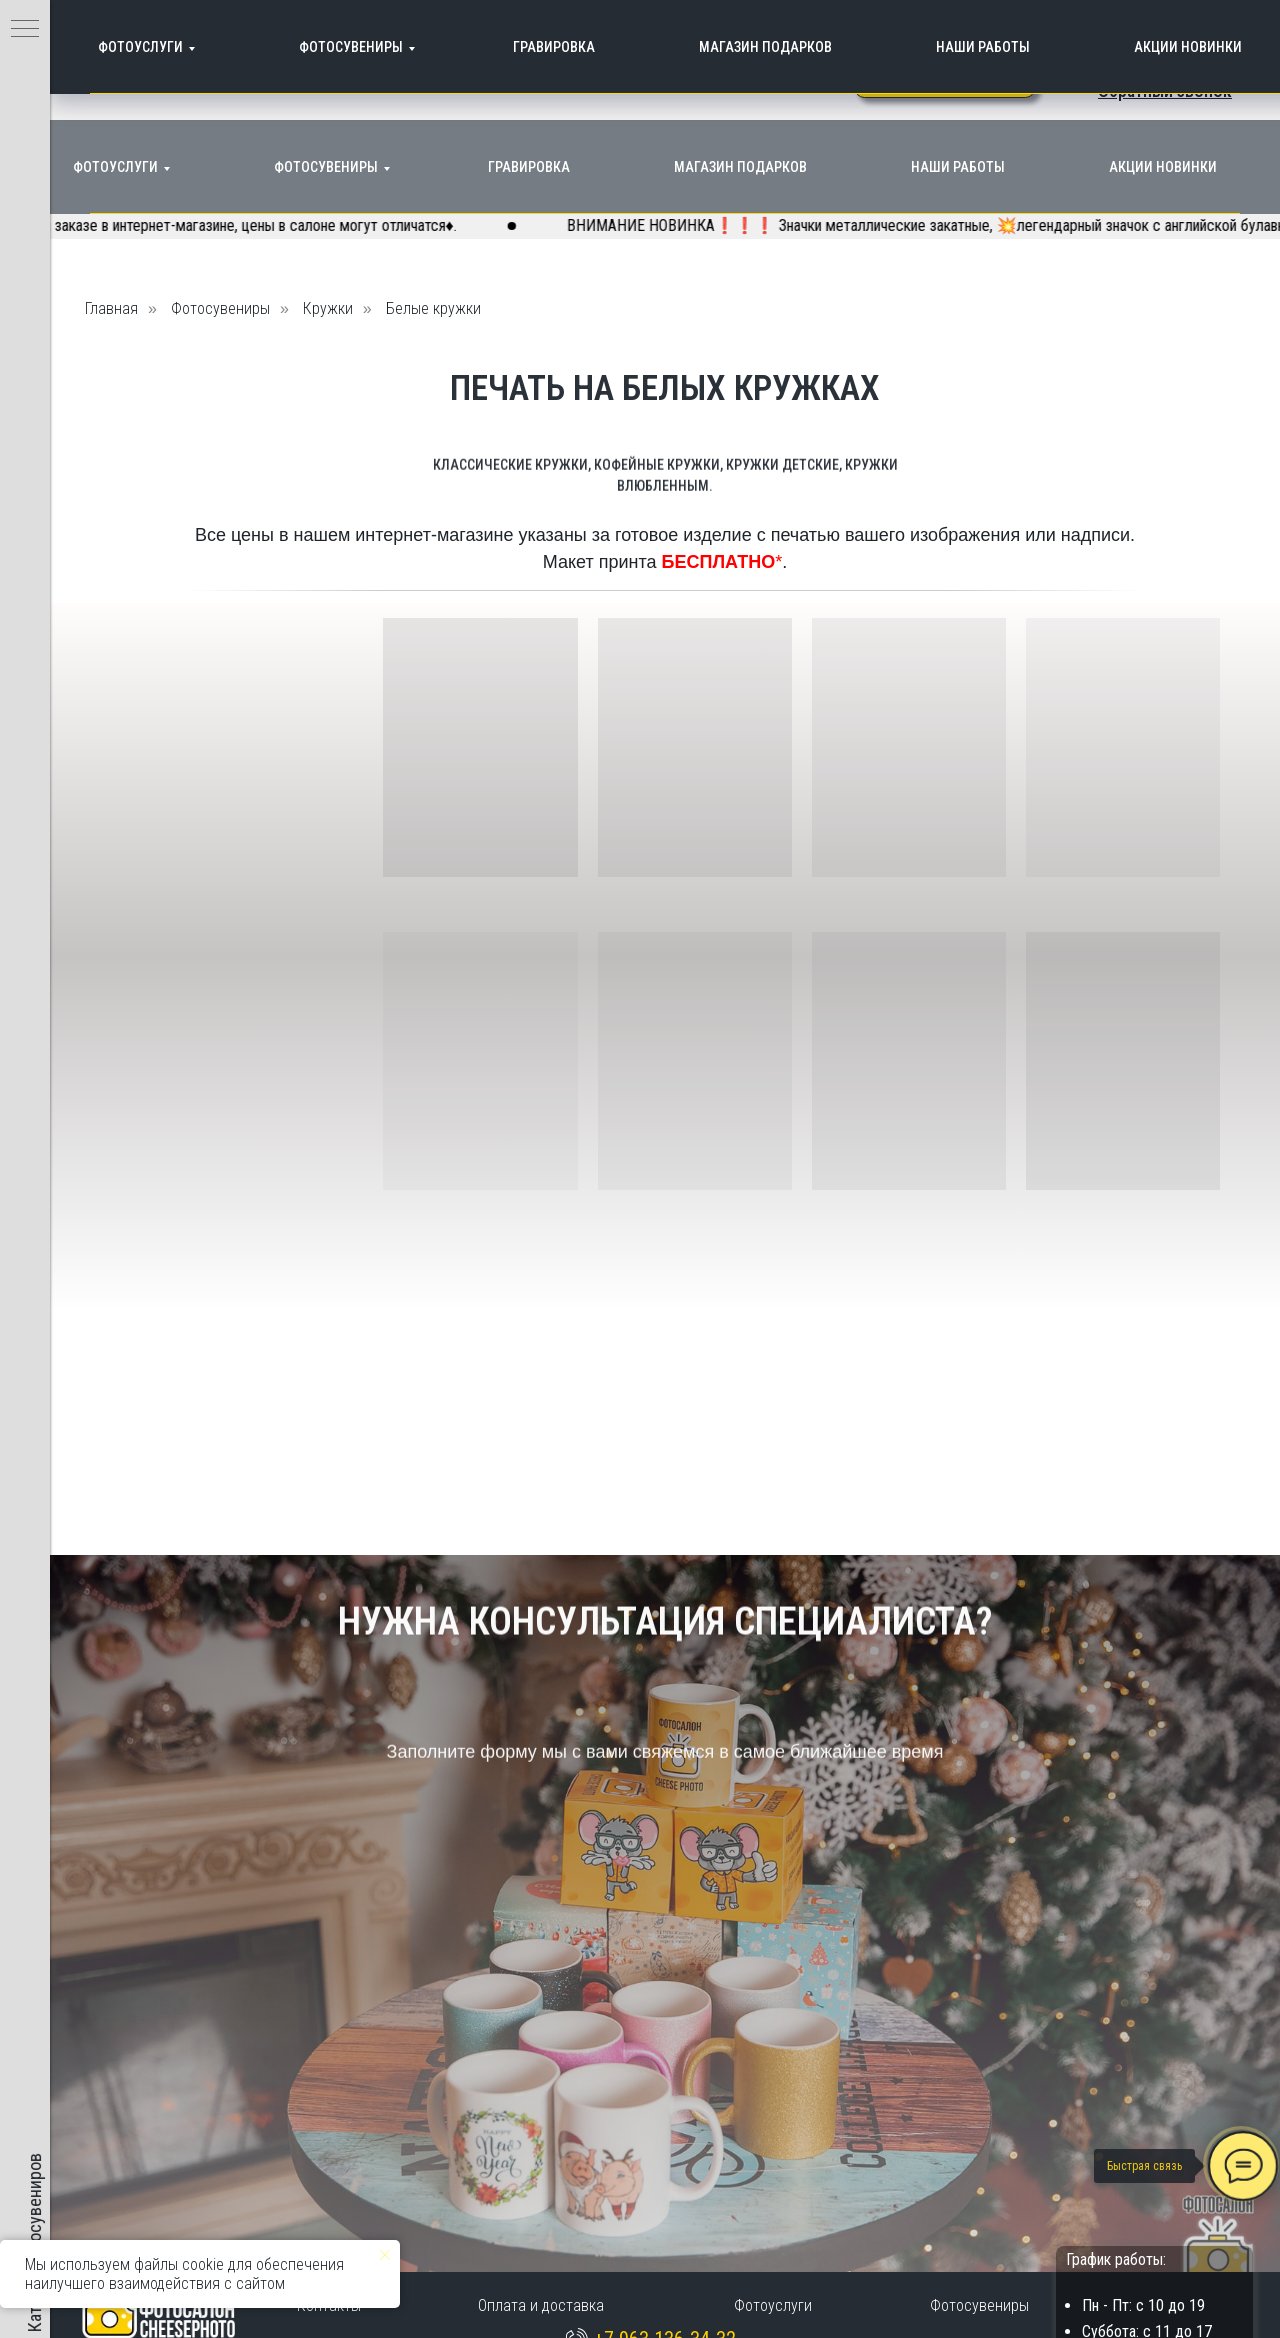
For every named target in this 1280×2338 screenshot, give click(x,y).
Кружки (328, 308)
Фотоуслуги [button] (115, 167)
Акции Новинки (1163, 167)
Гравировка (529, 167)
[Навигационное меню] (25, 30)
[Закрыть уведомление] (385, 2255)
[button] (1165, 90)
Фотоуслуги (773, 2305)
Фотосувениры (326, 167)
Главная (111, 308)
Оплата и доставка (541, 2305)
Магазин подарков (740, 167)
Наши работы (958, 167)
